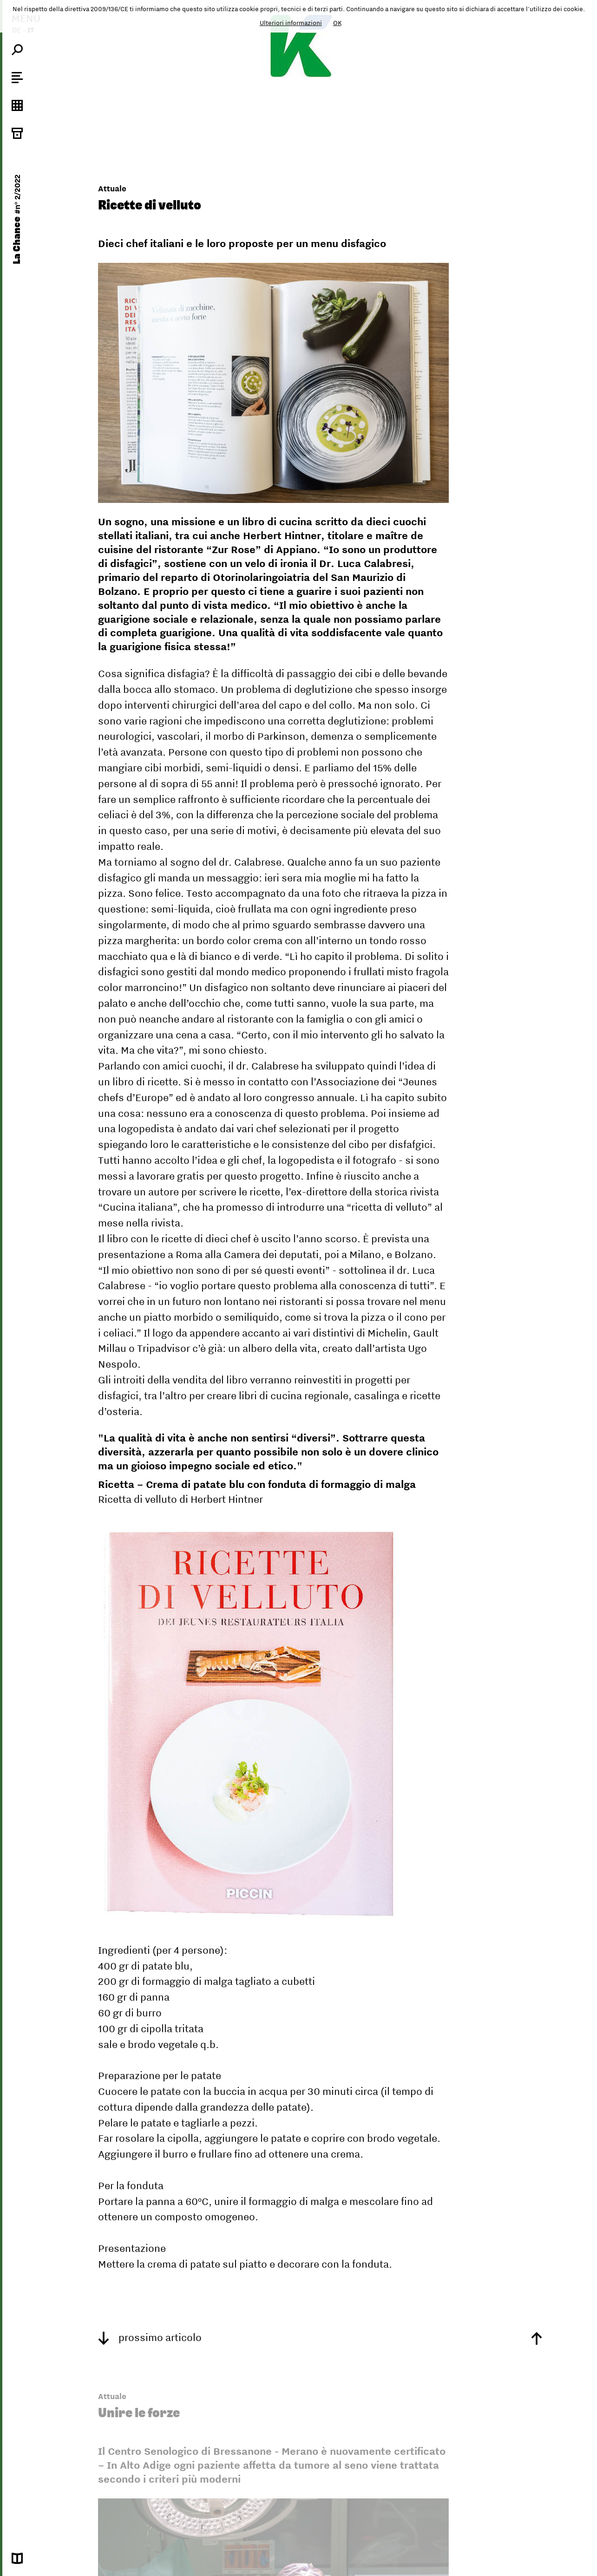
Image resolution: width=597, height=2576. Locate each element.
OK (337, 23)
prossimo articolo (150, 2337)
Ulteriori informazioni (291, 23)
